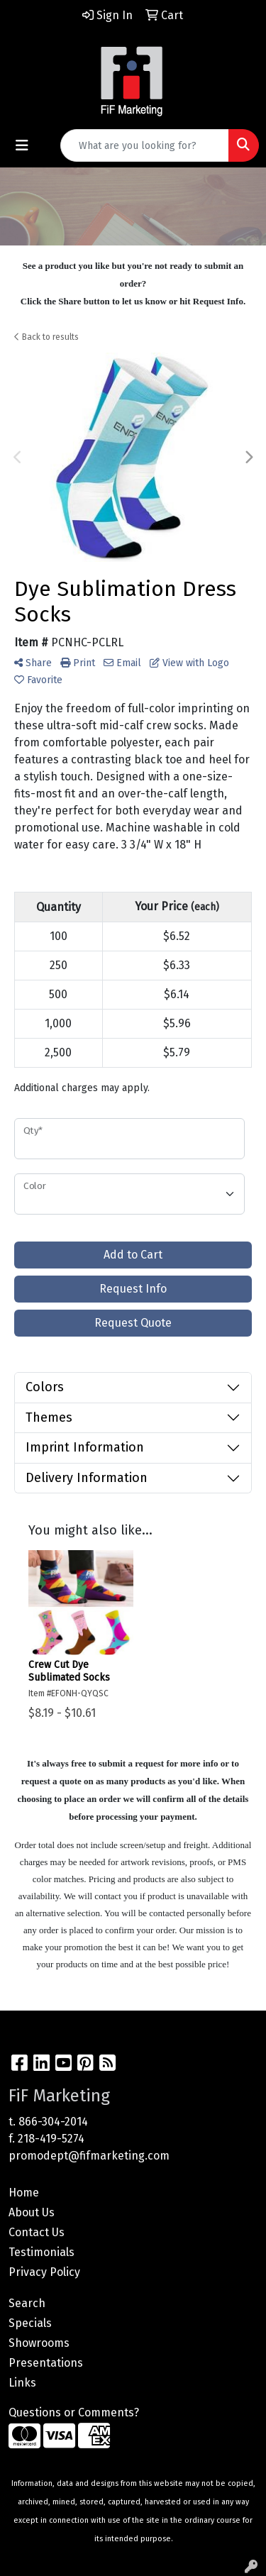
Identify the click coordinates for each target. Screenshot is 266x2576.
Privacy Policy (44, 2272)
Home (24, 2192)
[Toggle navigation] (22, 145)
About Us (32, 2212)
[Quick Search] (144, 145)
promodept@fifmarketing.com (89, 2155)
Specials (30, 2323)
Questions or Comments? (74, 2412)
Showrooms (39, 2343)
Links (22, 2382)
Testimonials (41, 2252)
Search (27, 2303)
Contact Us (37, 2232)
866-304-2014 (53, 2121)
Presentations (46, 2363)
